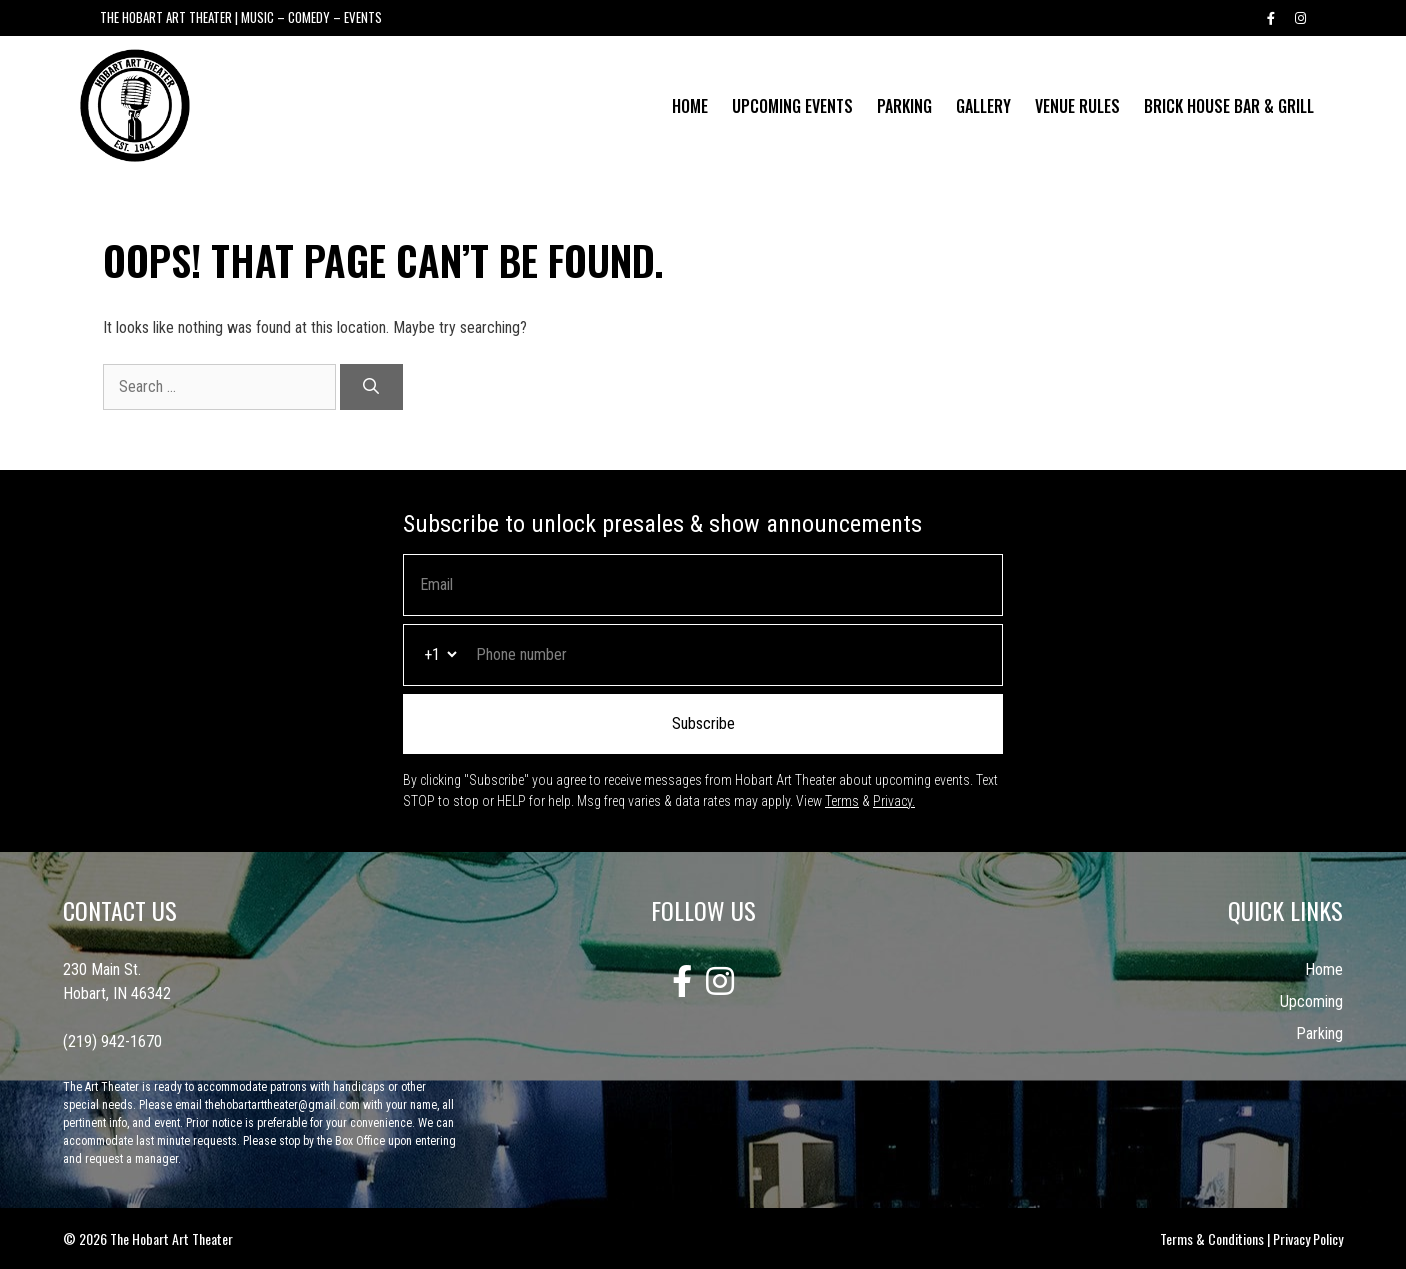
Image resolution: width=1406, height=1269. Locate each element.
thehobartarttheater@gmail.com (282, 1105)
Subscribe (703, 723)
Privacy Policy (1308, 1238)
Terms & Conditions (1212, 1238)
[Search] (371, 387)
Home (690, 106)
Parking (904, 106)
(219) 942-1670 (112, 1041)
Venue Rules (1077, 106)
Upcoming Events (792, 106)
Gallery (983, 106)
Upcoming (1311, 1001)
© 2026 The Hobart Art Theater (148, 1238)
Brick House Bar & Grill (1229, 106)
